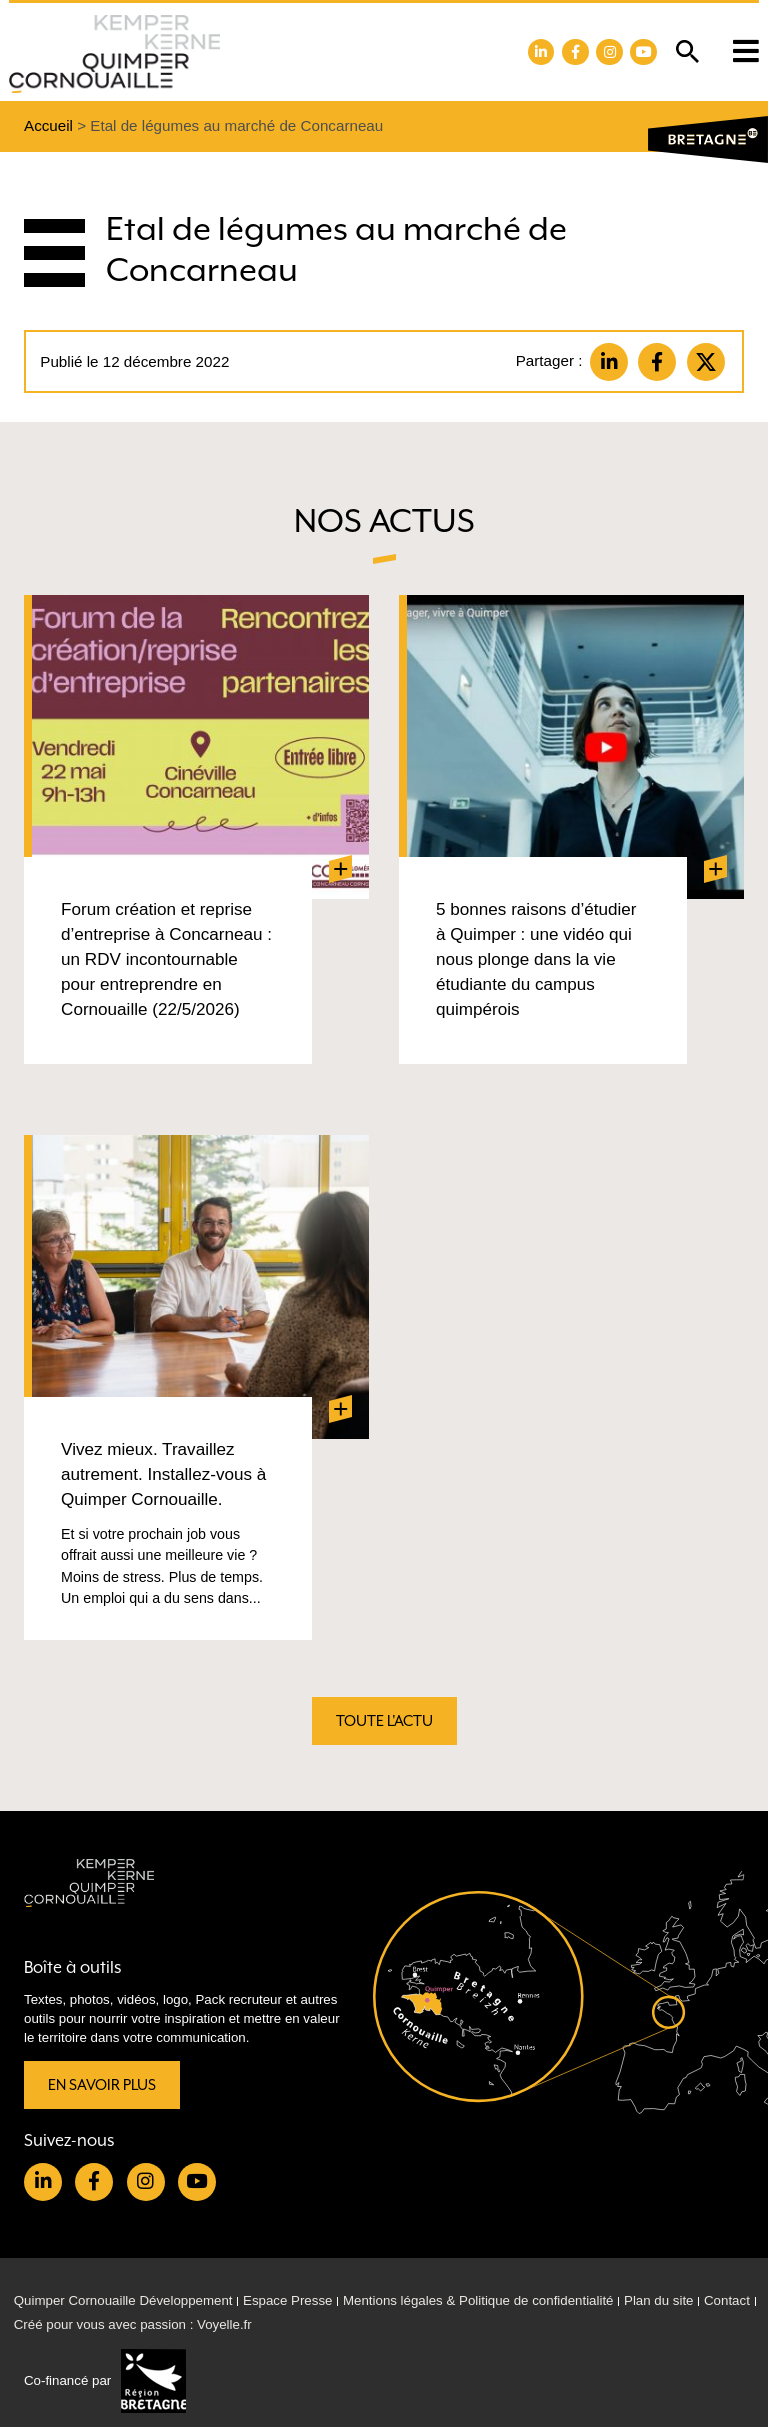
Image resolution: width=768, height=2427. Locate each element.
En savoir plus (102, 2084)
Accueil (48, 125)
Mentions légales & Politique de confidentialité (478, 2300)
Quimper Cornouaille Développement (123, 2300)
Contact (727, 2300)
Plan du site (658, 2300)
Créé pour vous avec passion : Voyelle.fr (133, 2324)
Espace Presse (287, 2300)
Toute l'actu (384, 1720)
